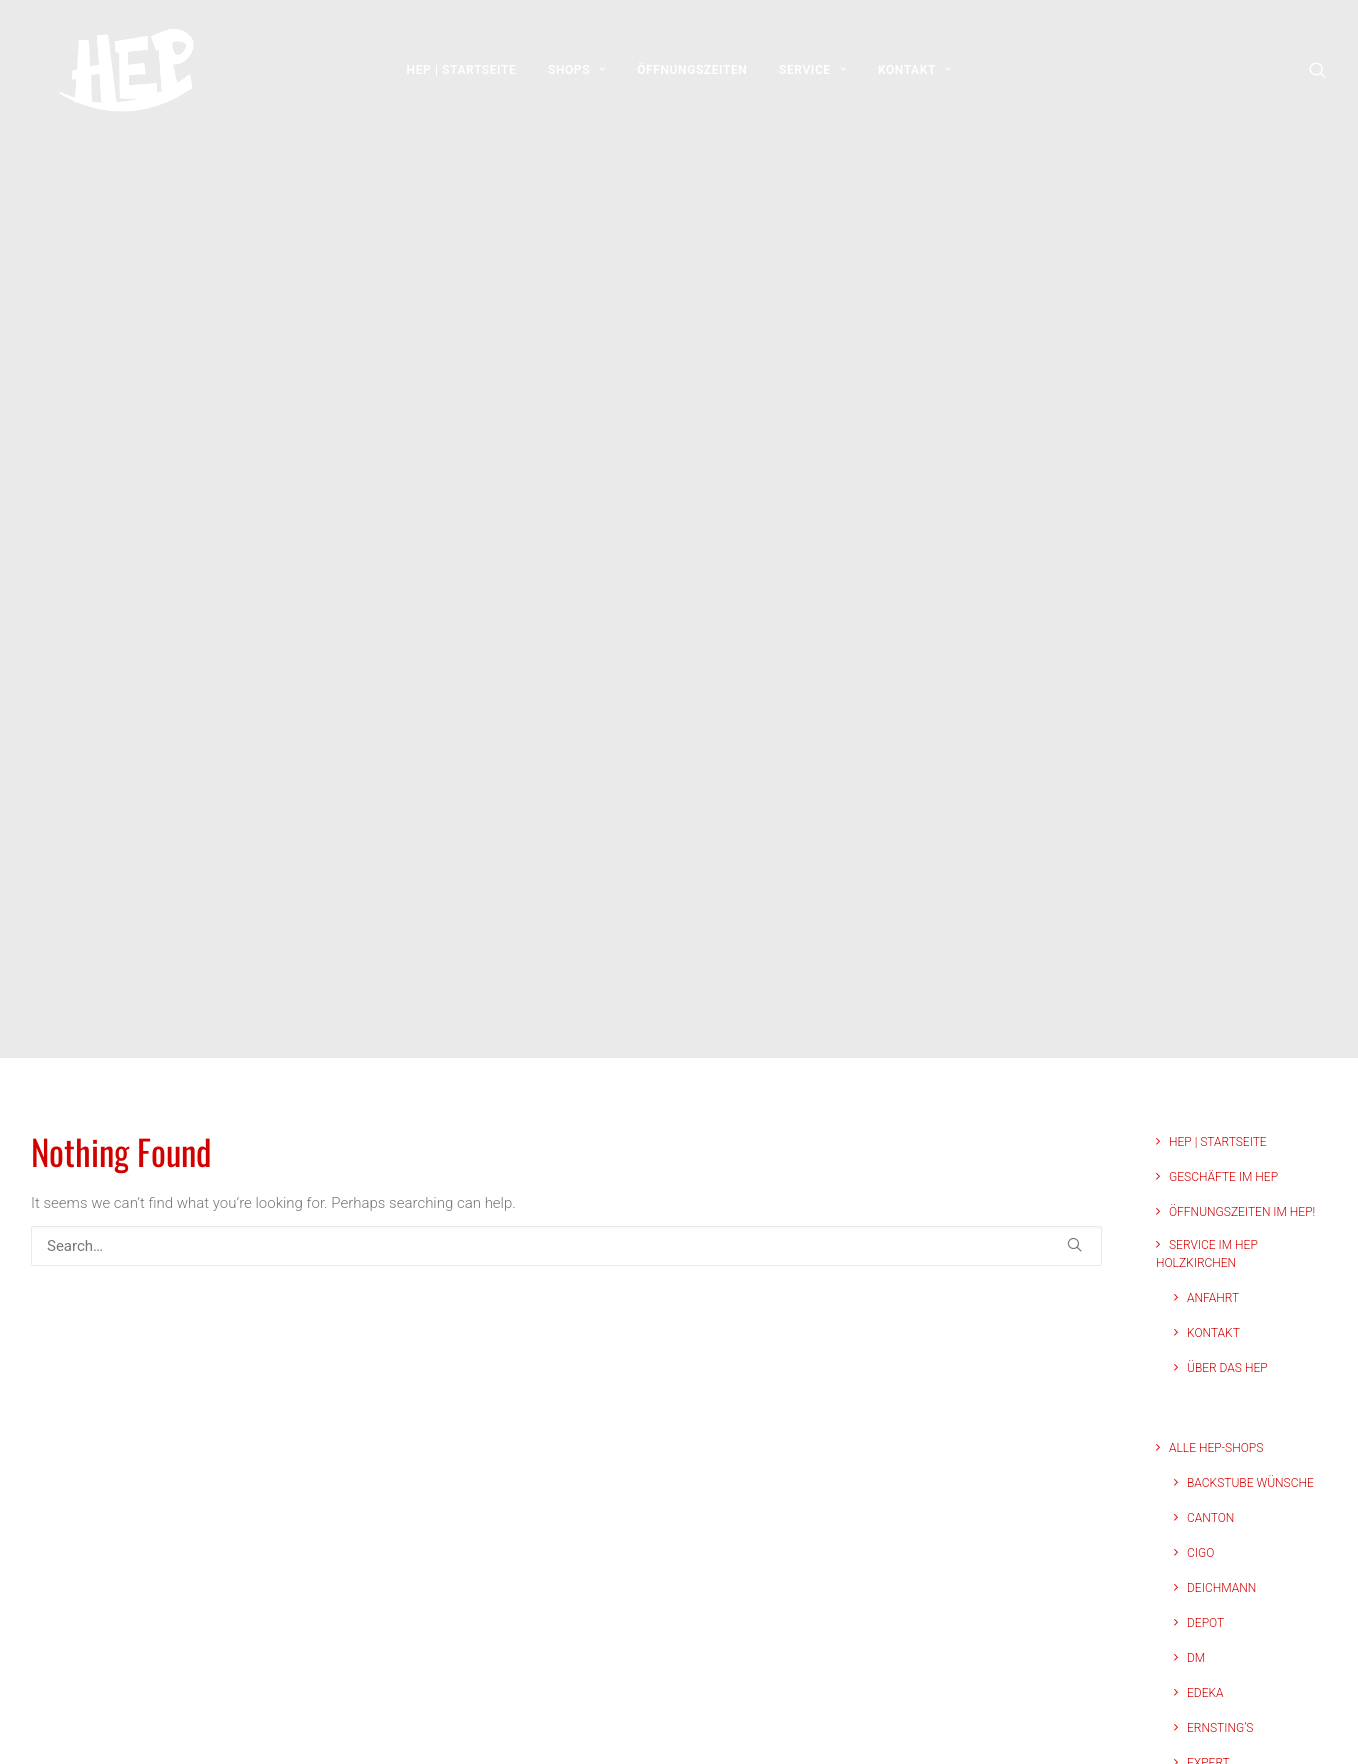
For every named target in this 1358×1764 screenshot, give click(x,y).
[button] (1318, 77)
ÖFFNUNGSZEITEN (692, 77)
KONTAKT (914, 77)
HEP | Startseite (462, 77)
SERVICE (812, 77)
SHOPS (577, 77)
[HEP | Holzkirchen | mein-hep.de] (111, 77)
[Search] (566, 1113)
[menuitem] (462, 77)
